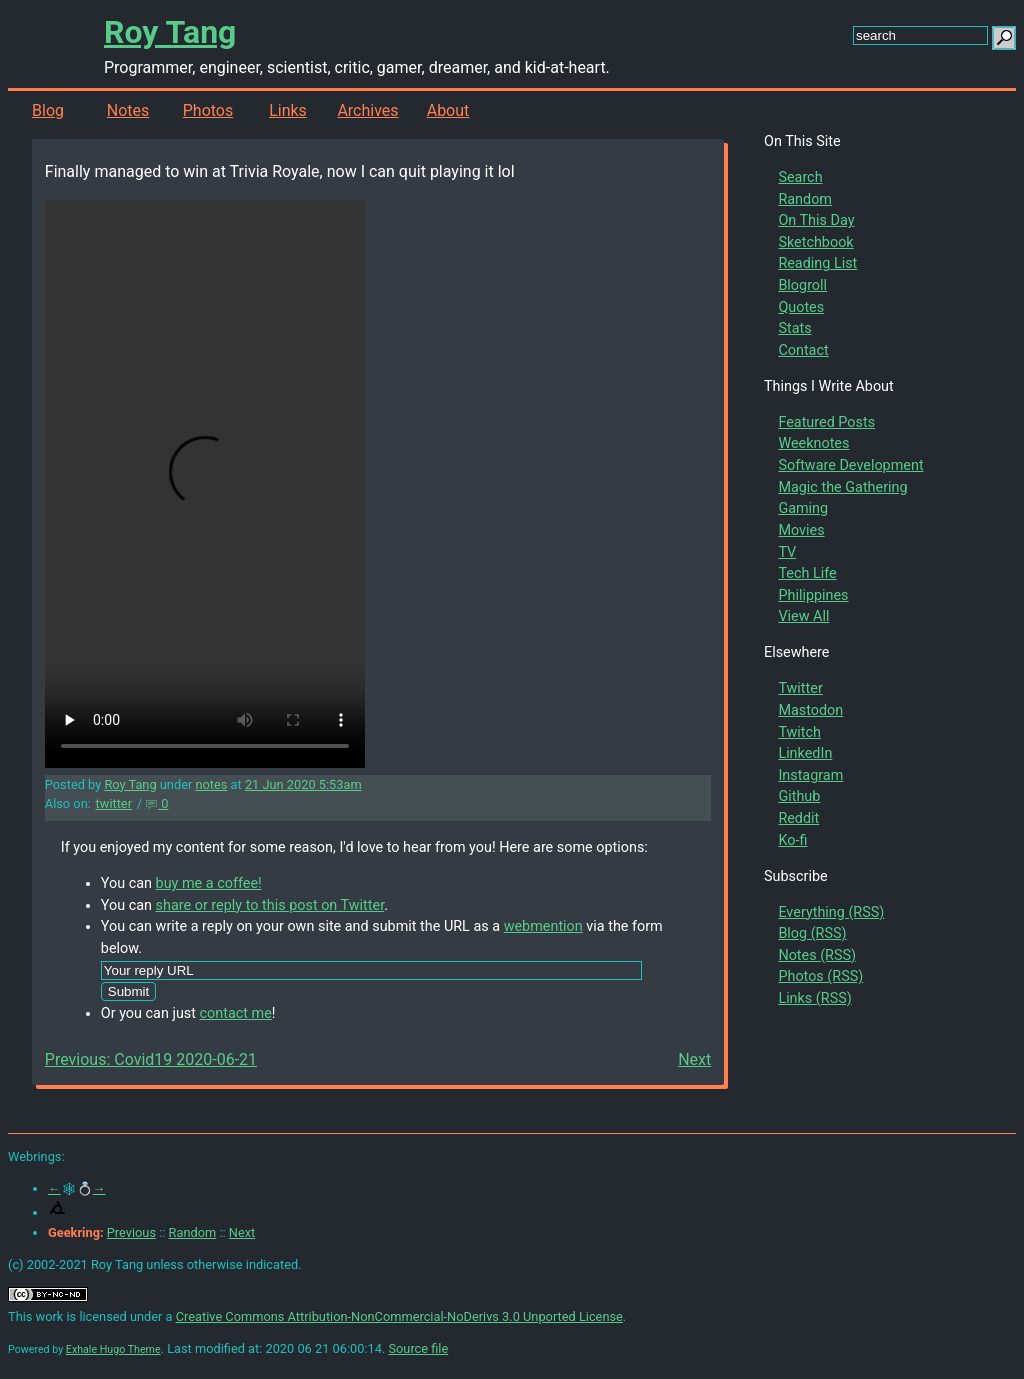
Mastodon (810, 710)
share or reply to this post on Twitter (270, 905)
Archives (367, 110)
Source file (418, 1348)
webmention (543, 926)
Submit (128, 991)
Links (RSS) (814, 998)
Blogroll (802, 285)
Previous (131, 1232)
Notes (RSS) (817, 955)
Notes (128, 110)
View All (803, 616)
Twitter (800, 688)
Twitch (799, 732)
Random (805, 199)
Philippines (813, 595)
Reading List (817, 263)
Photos (208, 110)
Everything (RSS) (831, 912)
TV (787, 552)
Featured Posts (826, 422)
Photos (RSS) (820, 976)
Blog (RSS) (812, 933)
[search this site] (920, 35)
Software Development (850, 465)
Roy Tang (170, 32)
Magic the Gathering (842, 487)
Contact (803, 350)
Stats (794, 328)
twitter (114, 803)
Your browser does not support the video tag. (205, 484)
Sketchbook (815, 242)
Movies (801, 530)
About (448, 110)
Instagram (810, 775)
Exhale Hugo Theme (113, 1349)
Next (694, 1059)
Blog (48, 110)
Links (288, 110)
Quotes (801, 307)
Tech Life (807, 573)
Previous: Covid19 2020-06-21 (151, 1059)
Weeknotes (813, 443)
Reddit (798, 818)
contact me (236, 1013)
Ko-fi (792, 840)
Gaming (803, 508)
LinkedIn (805, 753)
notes (211, 784)
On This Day (816, 220)
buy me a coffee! (209, 883)
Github (799, 796)
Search (800, 177)
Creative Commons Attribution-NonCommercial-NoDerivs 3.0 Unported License (399, 1316)
